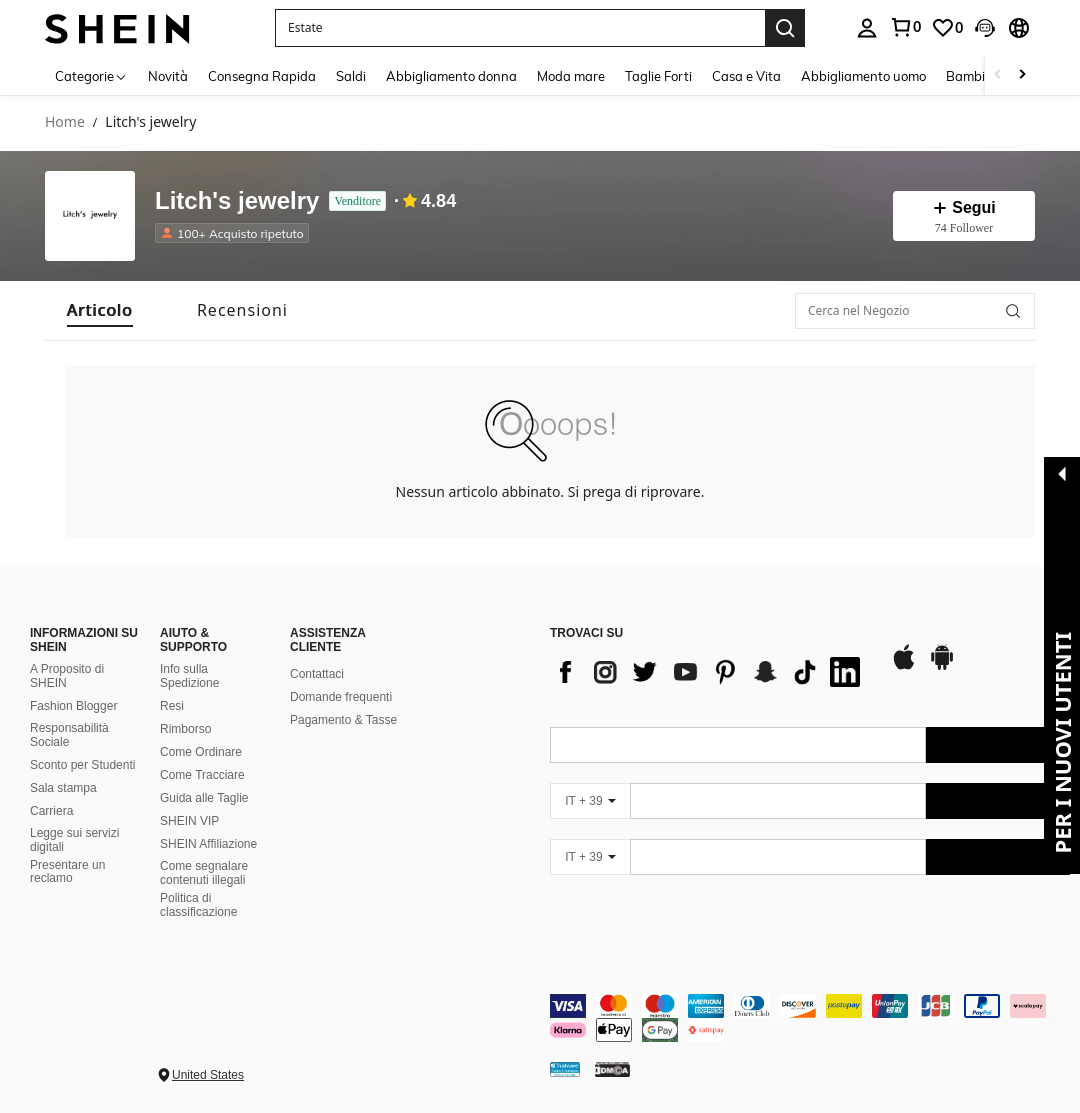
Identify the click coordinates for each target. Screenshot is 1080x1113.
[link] (905, 27)
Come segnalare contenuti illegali (204, 873)
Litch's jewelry (237, 201)
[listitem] (236, 233)
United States (208, 1075)
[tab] (100, 310)
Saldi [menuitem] (351, 76)
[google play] (942, 667)
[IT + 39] (590, 801)
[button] (520, 28)
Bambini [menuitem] (971, 76)
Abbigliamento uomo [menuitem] (863, 76)
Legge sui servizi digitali (74, 840)
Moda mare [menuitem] (571, 76)
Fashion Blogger (73, 706)
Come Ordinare (201, 752)
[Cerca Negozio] (1013, 311)
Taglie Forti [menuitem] (658, 76)
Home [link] (65, 122)
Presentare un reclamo (67, 872)
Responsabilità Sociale (69, 735)
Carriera (51, 811)
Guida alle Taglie (204, 798)
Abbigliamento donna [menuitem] (451, 76)
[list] (710, 672)
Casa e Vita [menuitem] (746, 76)
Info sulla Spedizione (189, 676)
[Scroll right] (1022, 75)
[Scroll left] (998, 75)
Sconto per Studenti (82, 765)
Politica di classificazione (198, 905)
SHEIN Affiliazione (208, 844)
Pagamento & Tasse (343, 720)
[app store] (904, 667)
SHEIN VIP (189, 821)
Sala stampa (63, 788)
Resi (172, 706)
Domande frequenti (341, 697)
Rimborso (185, 729)
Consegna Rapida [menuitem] (262, 76)
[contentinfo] (810, 1018)
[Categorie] (91, 75)
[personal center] (867, 28)
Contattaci (317, 674)
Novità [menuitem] (168, 76)
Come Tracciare (202, 775)
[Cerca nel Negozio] (915, 311)
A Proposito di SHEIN (67, 676)
